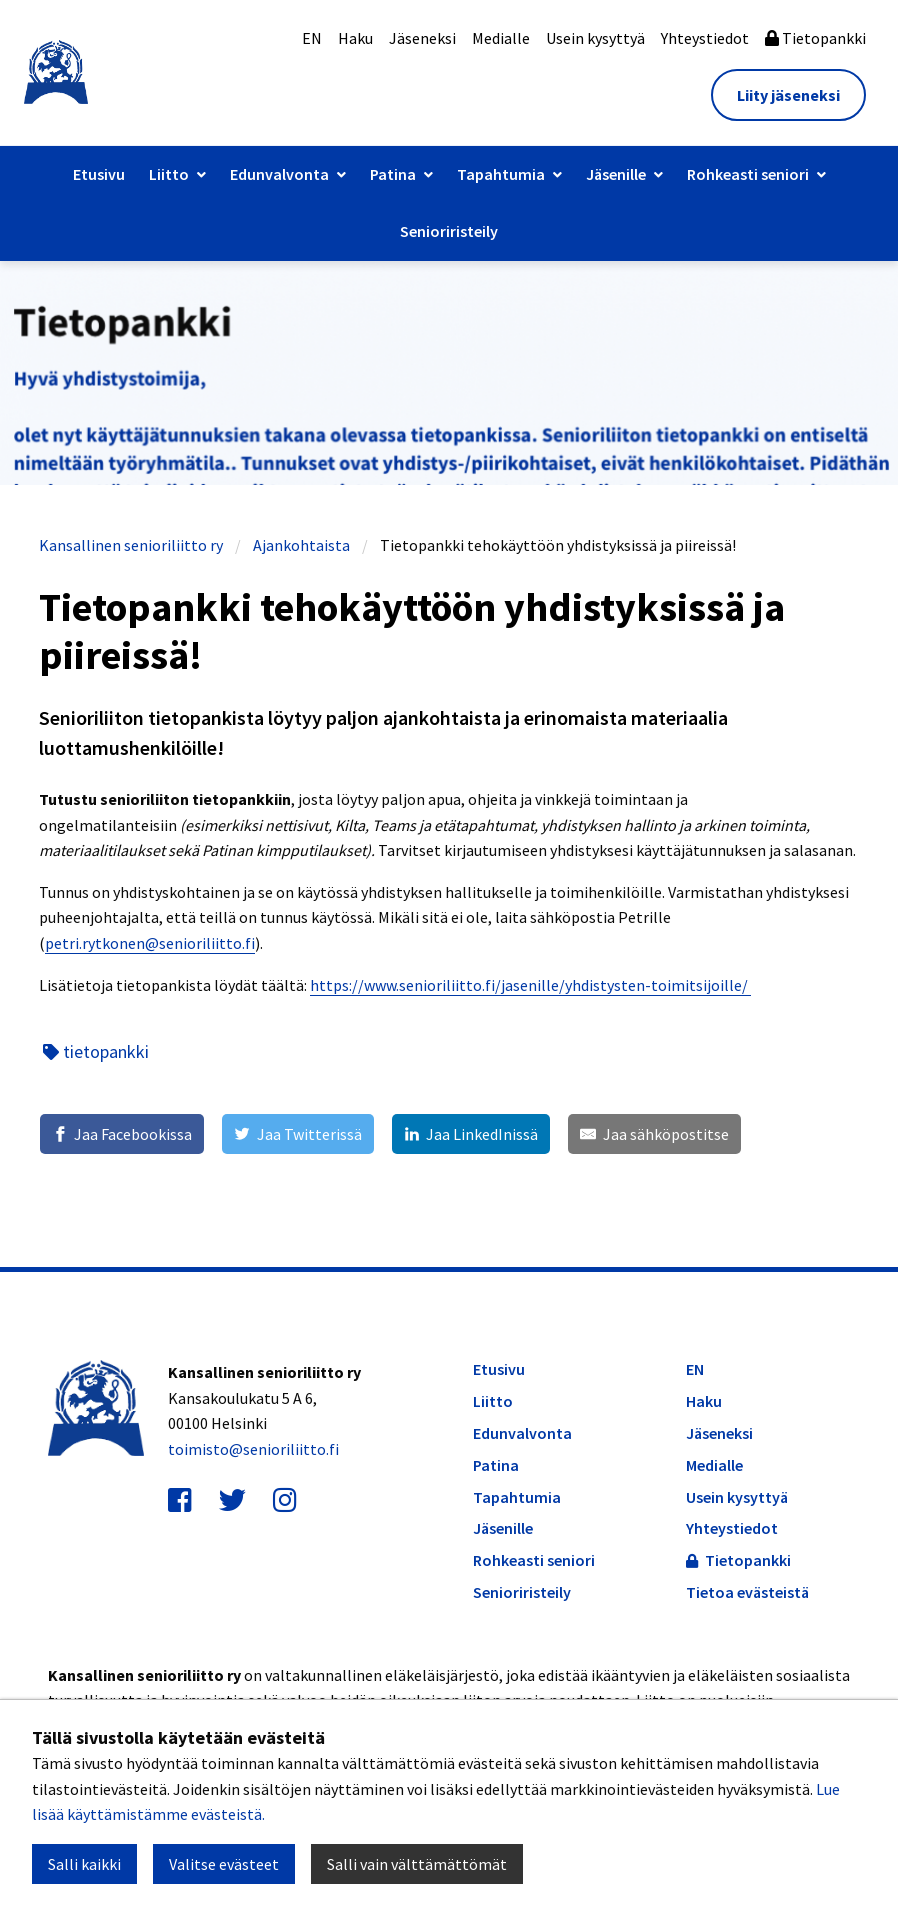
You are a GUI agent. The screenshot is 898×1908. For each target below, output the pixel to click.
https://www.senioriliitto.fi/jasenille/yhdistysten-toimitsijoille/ (530, 985)
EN (312, 38)
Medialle (501, 38)
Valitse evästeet (224, 1864)
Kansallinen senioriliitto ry (131, 545)
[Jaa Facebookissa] (122, 1134)
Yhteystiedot (705, 38)
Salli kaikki (84, 1864)
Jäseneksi (422, 38)
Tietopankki (815, 38)
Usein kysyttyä (595, 38)
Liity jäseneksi (788, 95)
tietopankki (96, 1051)
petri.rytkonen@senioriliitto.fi (150, 943)
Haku (355, 38)
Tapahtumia (501, 174)
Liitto (169, 174)
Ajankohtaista (301, 545)
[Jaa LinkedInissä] (471, 1134)
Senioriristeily (449, 231)
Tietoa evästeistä (747, 1592)
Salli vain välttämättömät (417, 1864)
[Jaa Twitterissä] (297, 1134)
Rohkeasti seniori (748, 174)
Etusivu (99, 174)
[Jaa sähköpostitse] (654, 1134)
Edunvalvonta (279, 174)
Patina (393, 174)
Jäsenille (616, 174)
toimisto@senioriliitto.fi (253, 1449)
